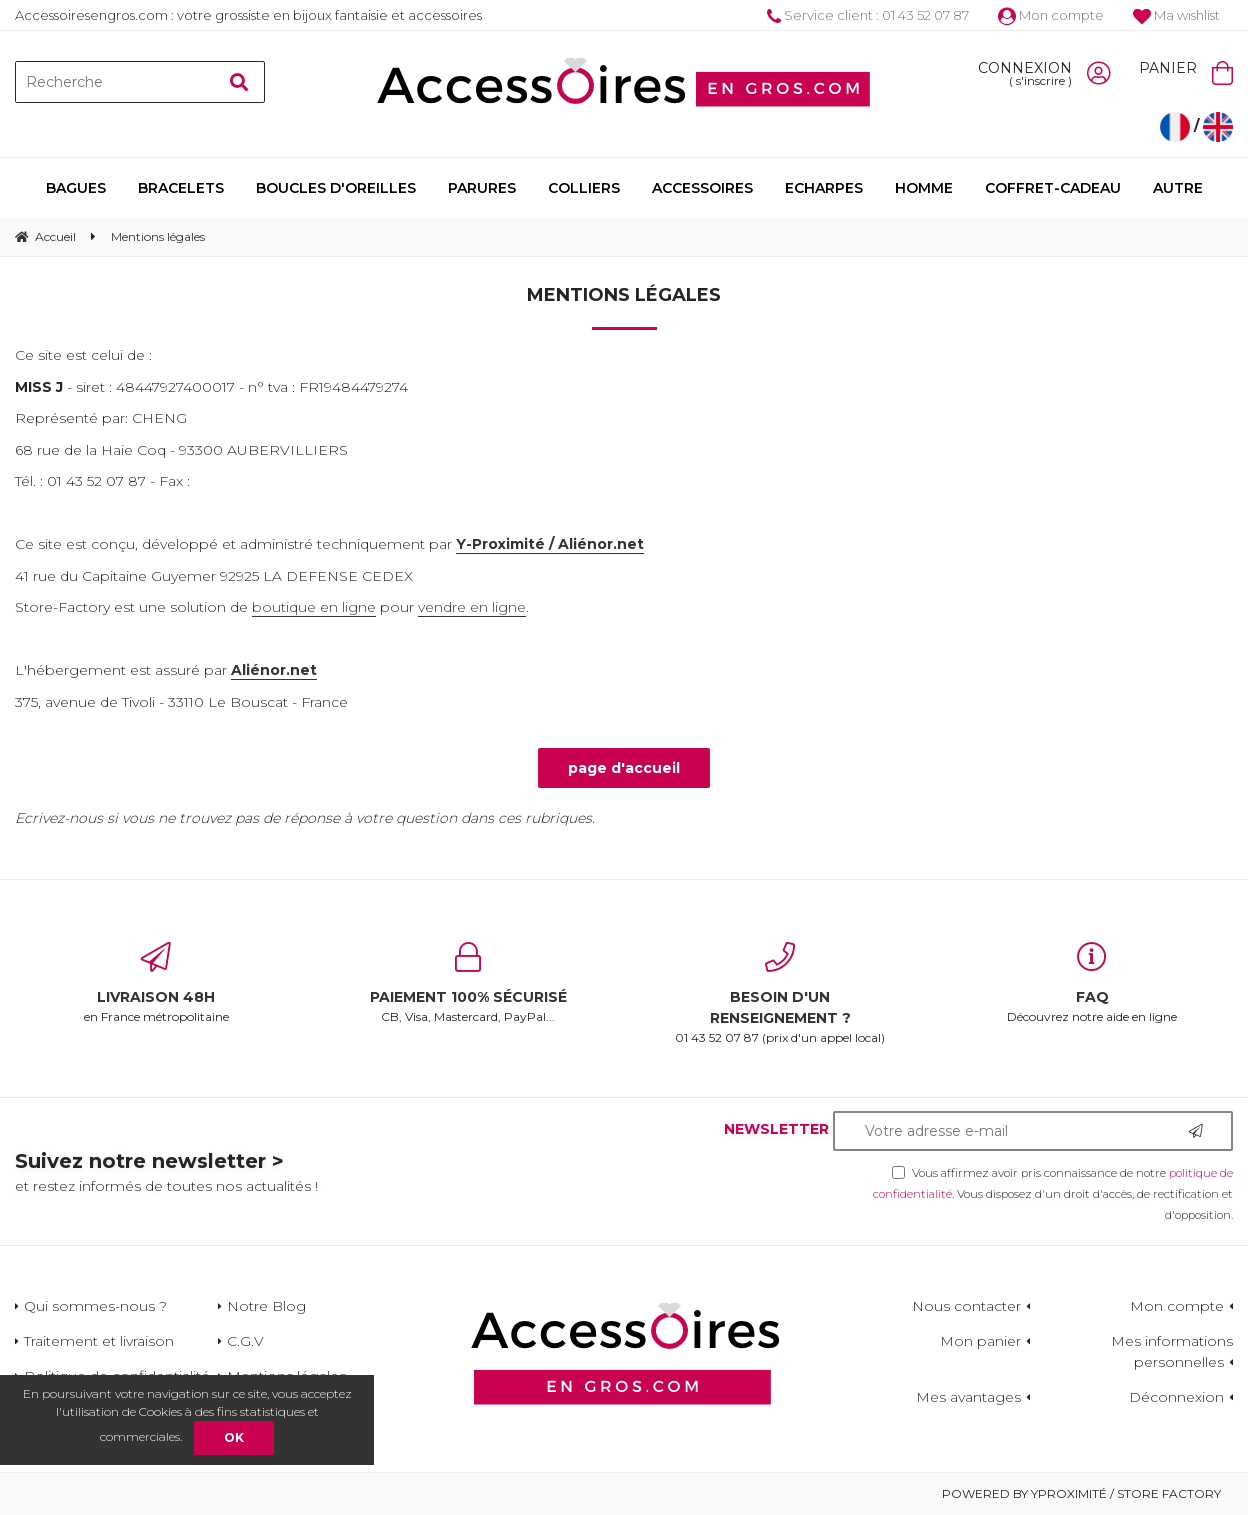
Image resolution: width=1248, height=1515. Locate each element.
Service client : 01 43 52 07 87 (868, 15)
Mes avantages (968, 1397)
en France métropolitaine (156, 983)
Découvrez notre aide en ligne (1092, 983)
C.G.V (245, 1341)
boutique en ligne (314, 607)
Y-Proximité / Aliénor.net (550, 544)
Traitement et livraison (99, 1341)
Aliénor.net (274, 670)
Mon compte (1051, 15)
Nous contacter (966, 1306)
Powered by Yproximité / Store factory (1081, 1493)
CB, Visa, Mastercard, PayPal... (468, 983)
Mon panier (980, 1341)
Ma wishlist (1176, 15)
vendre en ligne (472, 607)
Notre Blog (266, 1306)
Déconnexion (1176, 1397)
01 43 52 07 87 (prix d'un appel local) (780, 993)
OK (234, 1437)
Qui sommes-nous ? (95, 1306)
